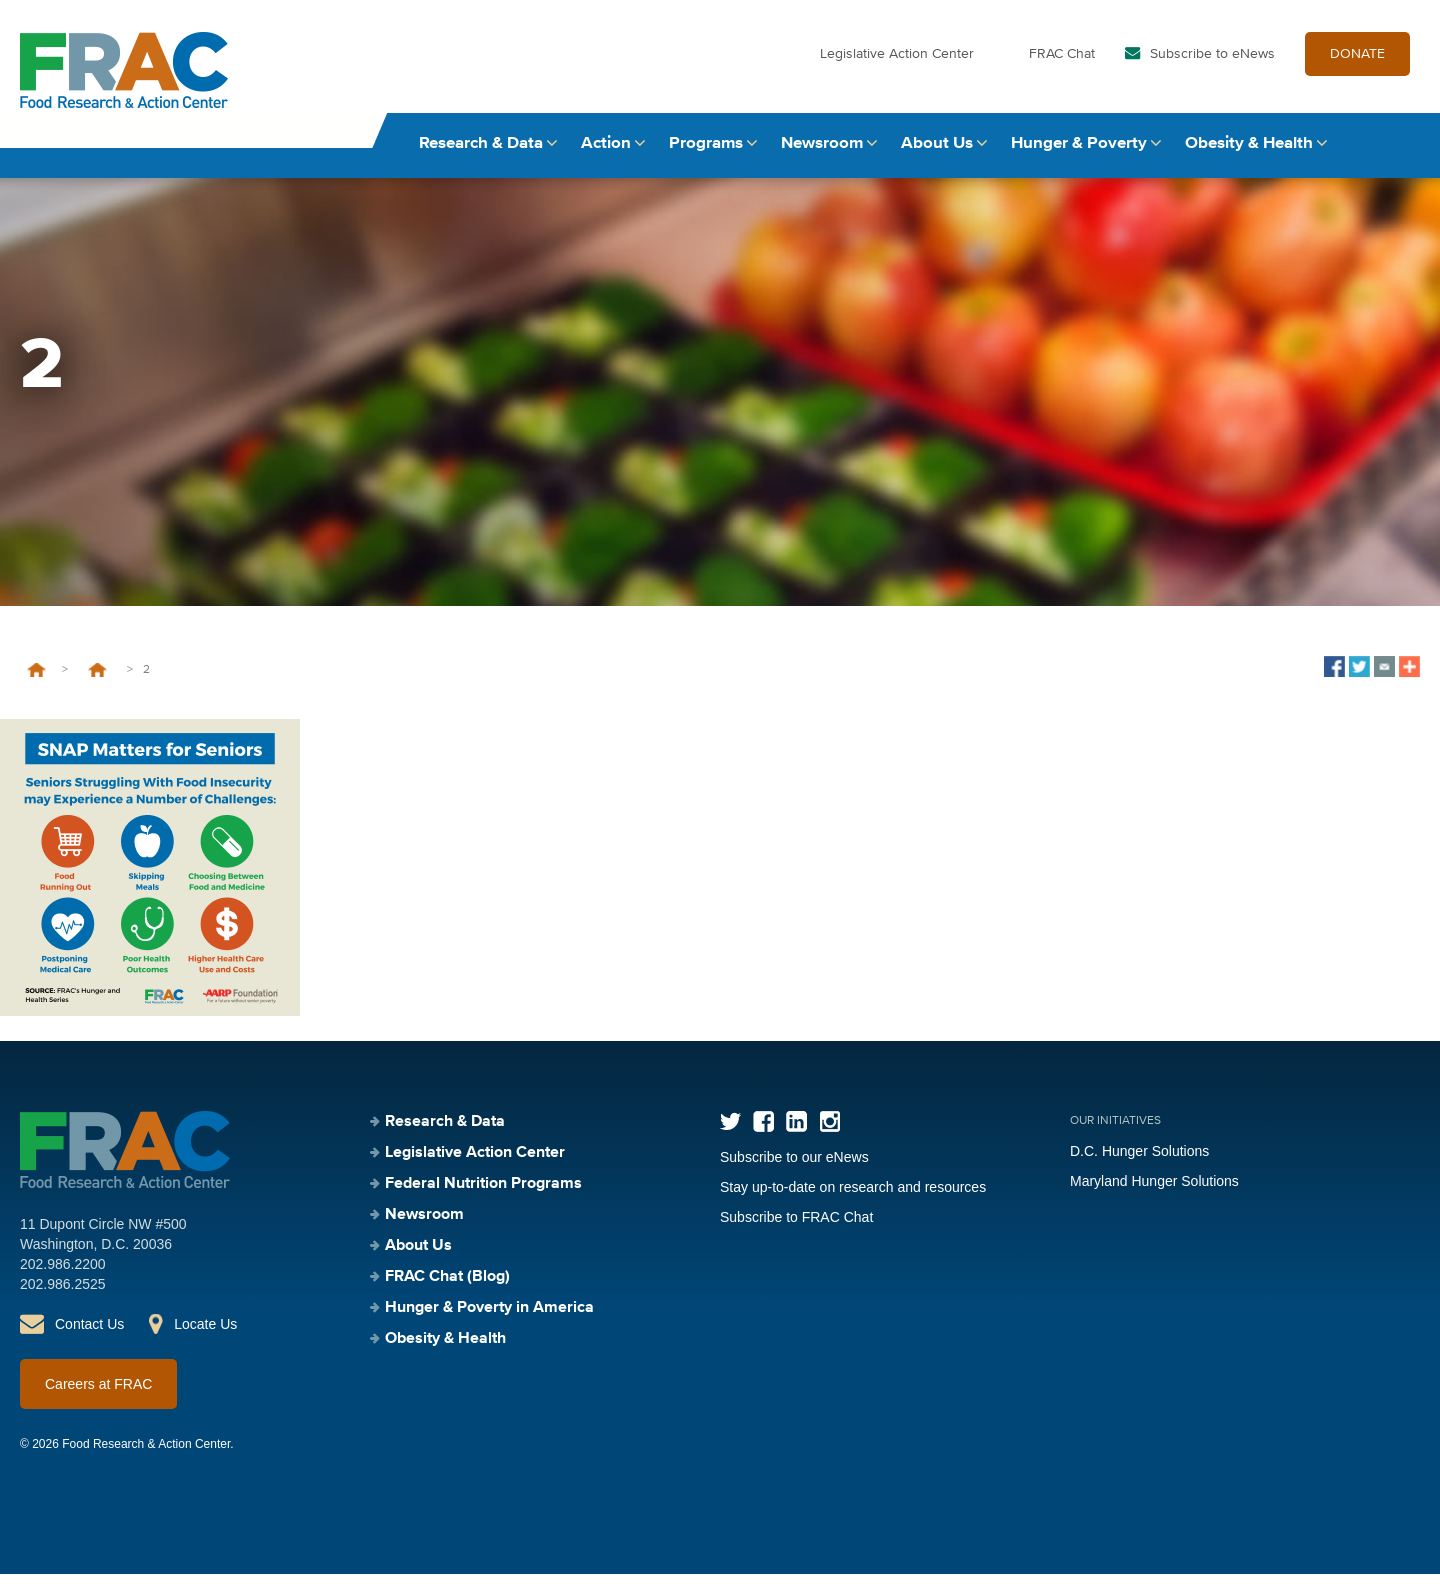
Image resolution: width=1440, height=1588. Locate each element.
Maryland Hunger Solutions (1154, 1195)
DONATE (1357, 68)
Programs (706, 157)
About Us (937, 157)
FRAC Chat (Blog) (447, 1291)
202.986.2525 (63, 1298)
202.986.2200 (63, 1278)
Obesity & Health (1249, 157)
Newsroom (822, 157)
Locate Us (205, 1338)
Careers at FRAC (98, 1398)
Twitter (730, 1135)
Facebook (763, 1135)
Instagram (829, 1135)
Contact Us (89, 1338)
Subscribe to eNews (1212, 68)
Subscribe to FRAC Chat (796, 1231)
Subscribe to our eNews (794, 1171)
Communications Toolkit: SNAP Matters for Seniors (97, 684)
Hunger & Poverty (1079, 157)
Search (1401, 157)
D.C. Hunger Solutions (1139, 1165)
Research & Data (481, 157)
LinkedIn (796, 1135)
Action (606, 157)
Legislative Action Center (897, 68)
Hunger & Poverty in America (489, 1322)
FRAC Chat (1062, 68)
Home (36, 684)
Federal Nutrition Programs (483, 1198)
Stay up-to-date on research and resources (853, 1201)
